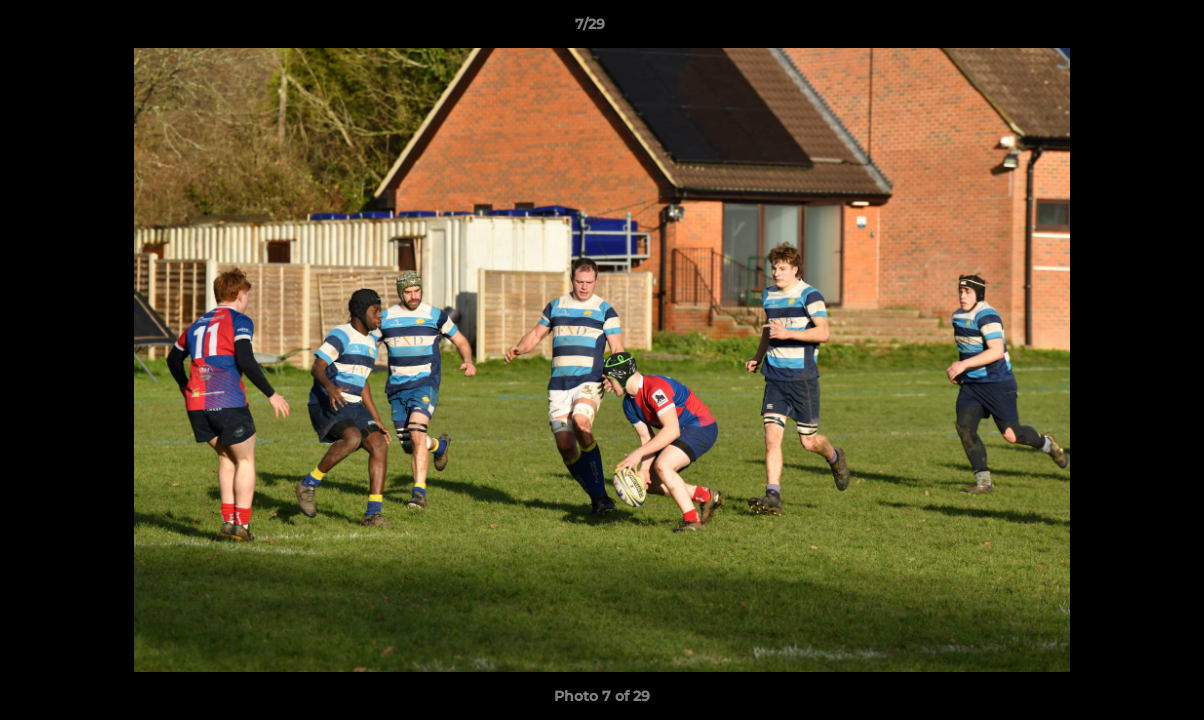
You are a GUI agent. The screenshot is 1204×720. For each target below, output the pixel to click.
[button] (1120, 29)
